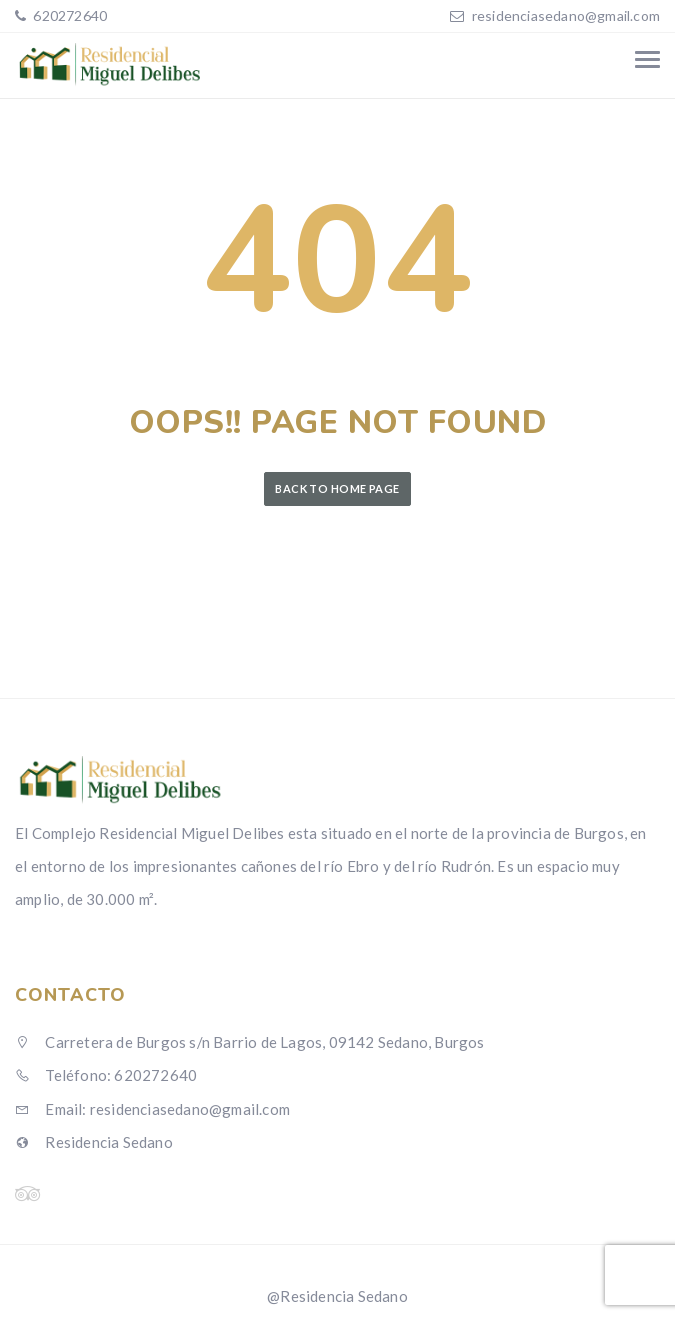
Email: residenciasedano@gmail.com (152, 1109)
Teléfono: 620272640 (106, 1075)
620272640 (68, 15)
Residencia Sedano (94, 1142)
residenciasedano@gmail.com (566, 15)
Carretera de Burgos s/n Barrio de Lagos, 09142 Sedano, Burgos (250, 1042)
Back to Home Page (337, 488)
